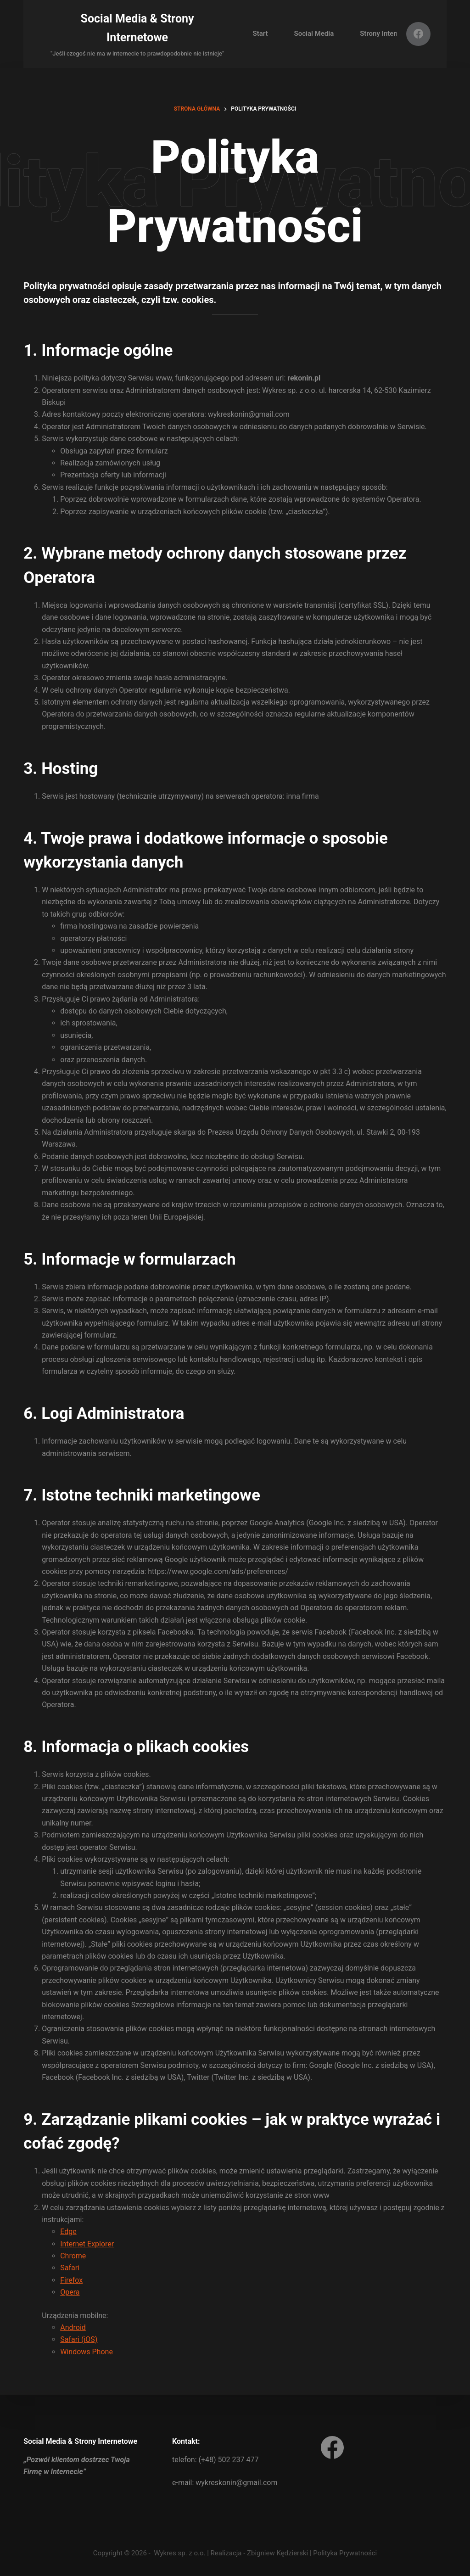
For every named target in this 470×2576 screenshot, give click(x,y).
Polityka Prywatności (345, 2553)
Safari (69, 2267)
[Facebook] (418, 34)
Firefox (71, 2280)
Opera (69, 2292)
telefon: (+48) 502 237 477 (215, 2459)
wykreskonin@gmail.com (236, 2482)
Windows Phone (86, 2351)
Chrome (73, 2255)
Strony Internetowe (389, 33)
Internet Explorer (87, 2244)
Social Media (314, 33)
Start (260, 33)
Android (73, 2327)
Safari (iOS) (78, 2339)
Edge (68, 2231)
